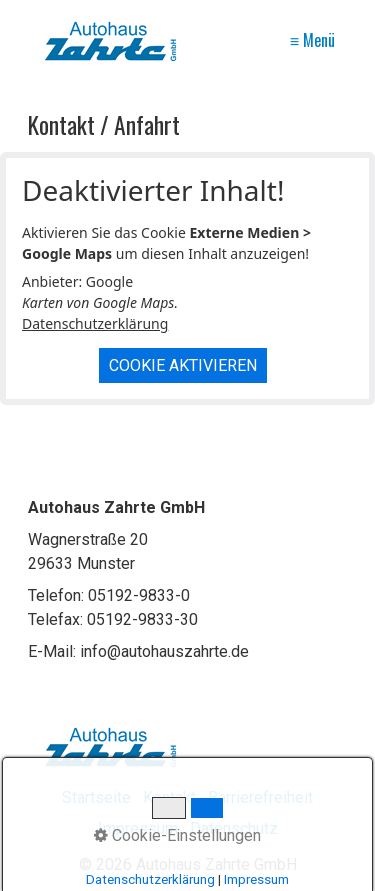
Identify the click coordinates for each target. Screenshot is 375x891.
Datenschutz (234, 828)
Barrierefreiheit (260, 797)
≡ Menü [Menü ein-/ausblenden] (312, 40)
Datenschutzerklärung (95, 323)
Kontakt (169, 797)
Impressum (138, 828)
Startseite (96, 797)
